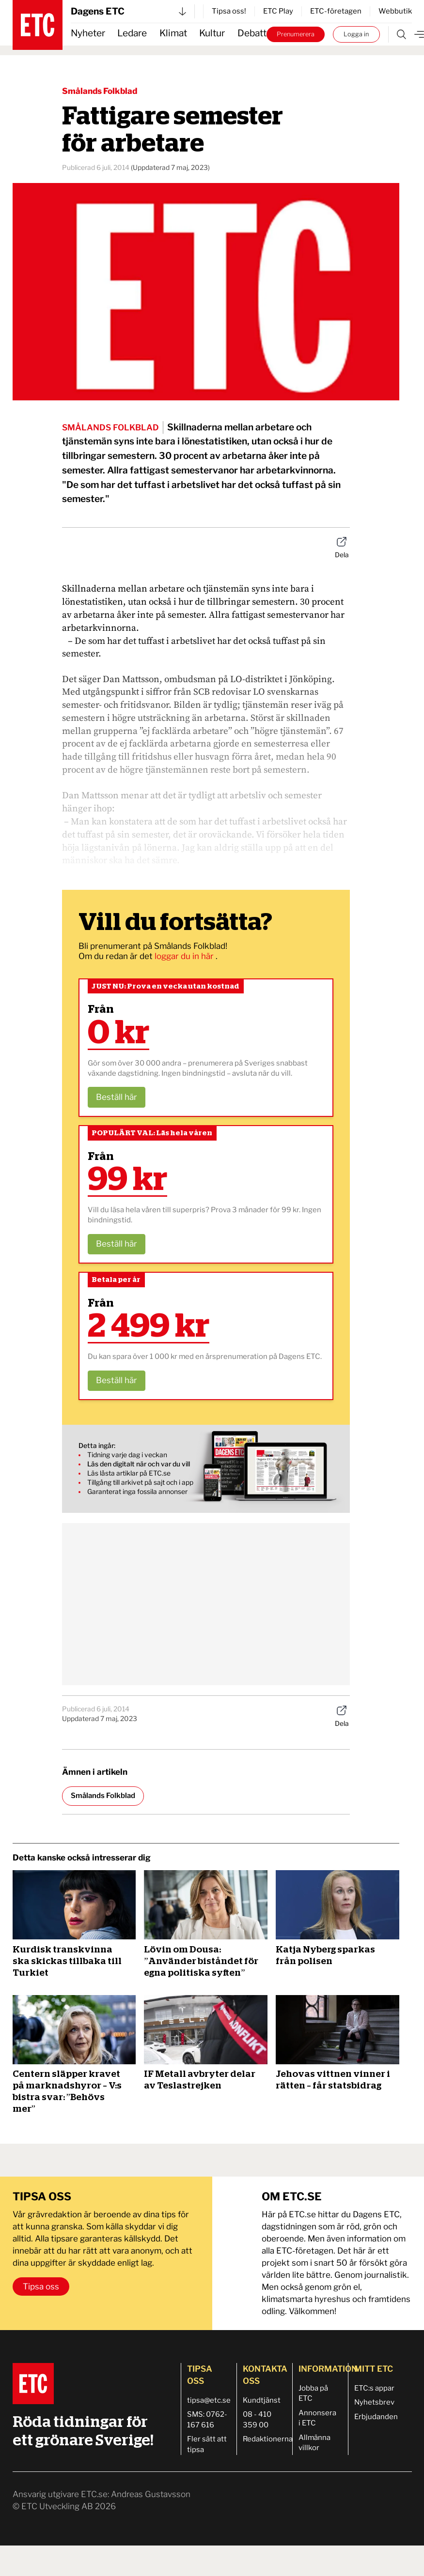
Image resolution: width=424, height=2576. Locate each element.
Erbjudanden (376, 2416)
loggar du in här (185, 956)
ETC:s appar (374, 2388)
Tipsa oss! (229, 11)
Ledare (132, 33)
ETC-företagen (335, 11)
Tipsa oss (41, 2286)
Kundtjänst (262, 2400)
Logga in (356, 34)
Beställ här (116, 1097)
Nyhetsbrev (374, 2402)
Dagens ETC (128, 11)
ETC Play (278, 11)
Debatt (252, 33)
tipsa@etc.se (209, 2400)
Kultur (212, 33)
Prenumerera (295, 34)
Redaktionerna (268, 2439)
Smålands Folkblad (99, 91)
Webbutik (395, 11)
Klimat (173, 33)
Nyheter (88, 33)
